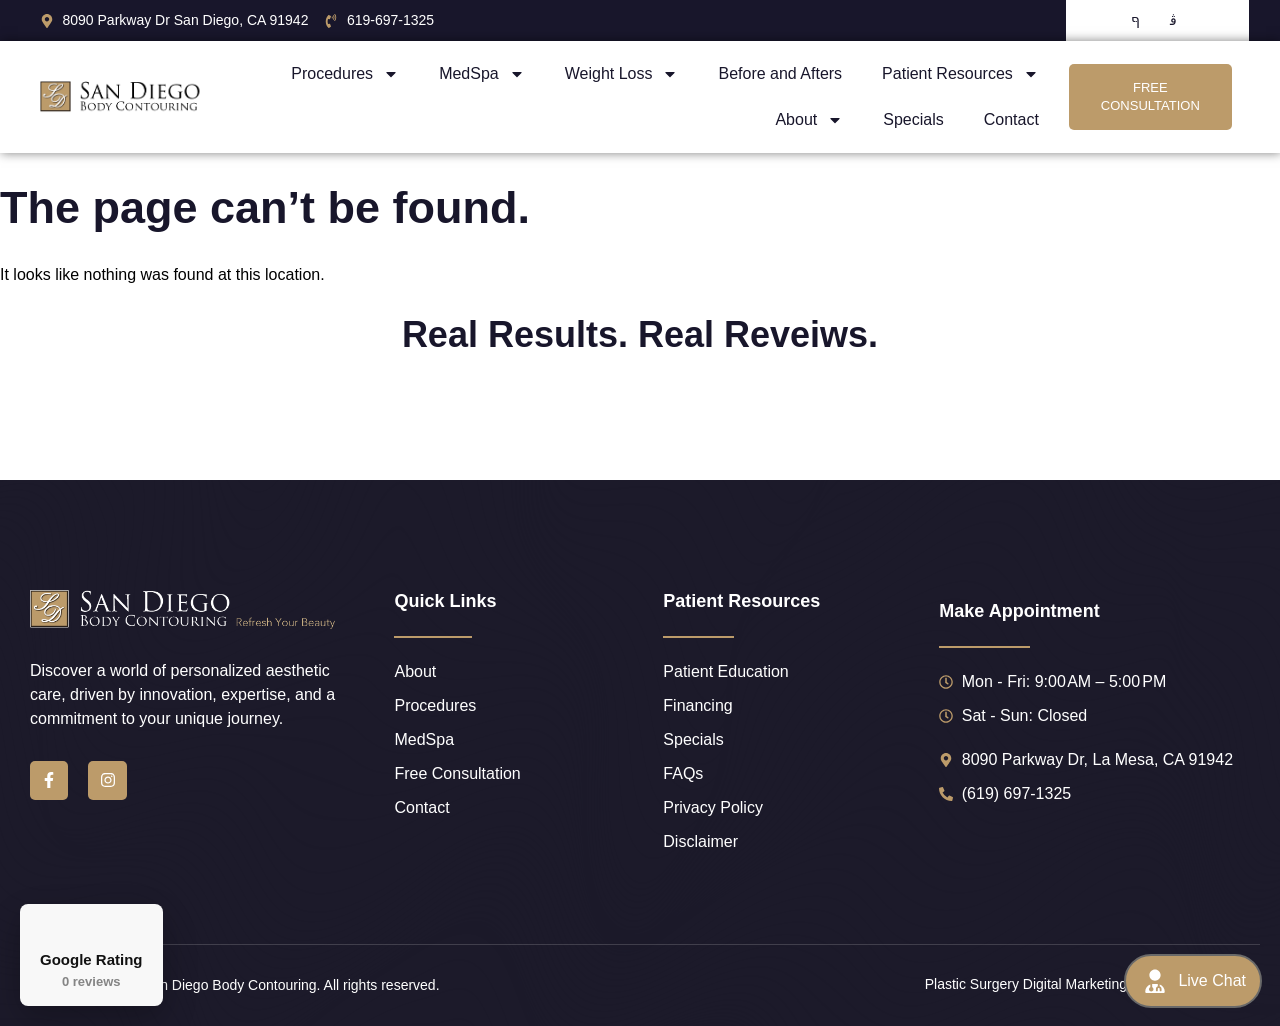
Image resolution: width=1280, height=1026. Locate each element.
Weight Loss (622, 74)
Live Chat (1193, 981)
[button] (16, 432)
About (809, 120)
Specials (913, 119)
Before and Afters (780, 73)
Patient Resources (960, 74)
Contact (1011, 119)
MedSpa (482, 74)
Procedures (345, 74)
